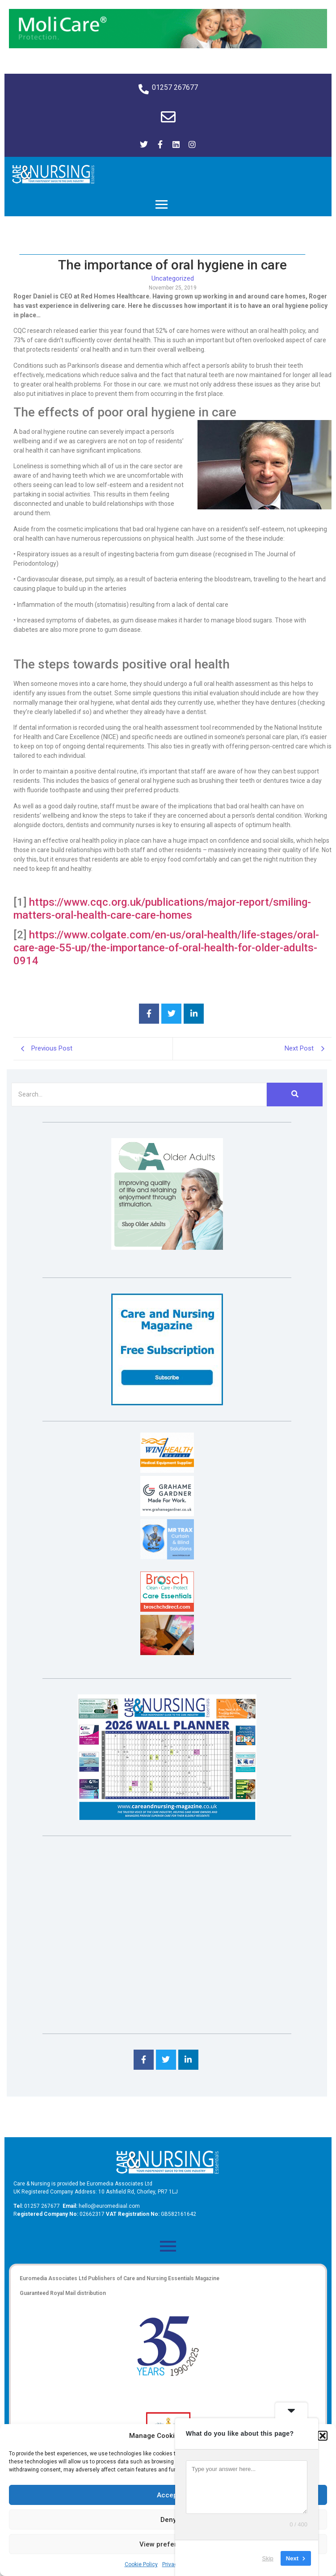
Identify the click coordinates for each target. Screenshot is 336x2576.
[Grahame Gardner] (167, 1513)
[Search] (139, 1094)
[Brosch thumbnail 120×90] (167, 1609)
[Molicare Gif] (168, 46)
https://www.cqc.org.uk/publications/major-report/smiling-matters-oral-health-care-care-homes (162, 908)
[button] (322, 2435)
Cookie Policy (141, 2564)
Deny (168, 2520)
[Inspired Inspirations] (167, 1652)
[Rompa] (167, 1247)
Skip (267, 2558)
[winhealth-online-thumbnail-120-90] (167, 1470)
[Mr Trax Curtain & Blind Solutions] (167, 1557)
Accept (168, 2495)
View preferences (168, 2544)
